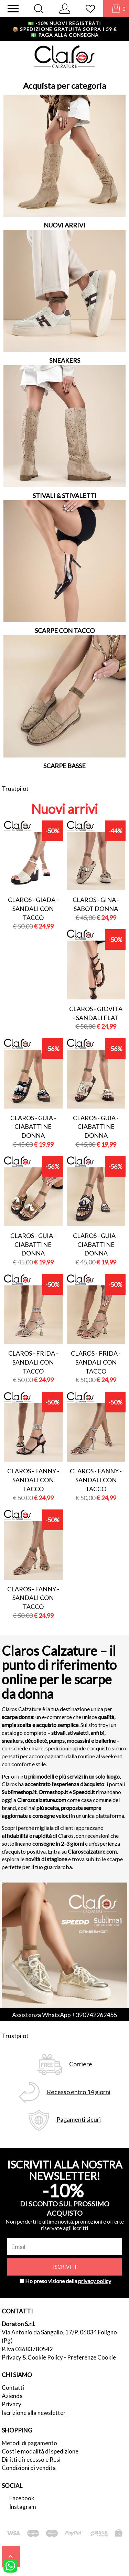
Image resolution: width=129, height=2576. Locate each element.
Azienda (12, 2395)
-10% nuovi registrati (64, 23)
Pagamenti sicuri (78, 2119)
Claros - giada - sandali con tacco (33, 908)
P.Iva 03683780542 (27, 2349)
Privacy (11, 2404)
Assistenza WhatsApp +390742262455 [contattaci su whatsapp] (64, 2014)
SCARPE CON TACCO (65, 630)
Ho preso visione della (68, 2281)
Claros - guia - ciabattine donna (33, 1126)
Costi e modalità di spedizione (40, 2451)
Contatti (13, 2387)
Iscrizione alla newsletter (34, 2412)
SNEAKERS (64, 360)
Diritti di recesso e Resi (31, 2459)
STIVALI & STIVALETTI (65, 495)
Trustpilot (15, 788)
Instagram (22, 2506)
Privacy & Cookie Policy (32, 2357)
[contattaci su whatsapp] (10, 2565)
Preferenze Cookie (91, 2357)
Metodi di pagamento (29, 2443)
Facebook (21, 2498)
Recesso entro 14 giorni (78, 2092)
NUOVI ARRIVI (64, 225)
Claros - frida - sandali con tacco (33, 1362)
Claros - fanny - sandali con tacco (33, 1479)
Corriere (80, 2064)
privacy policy (94, 2281)
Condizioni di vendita (29, 2467)
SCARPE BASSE (64, 766)
